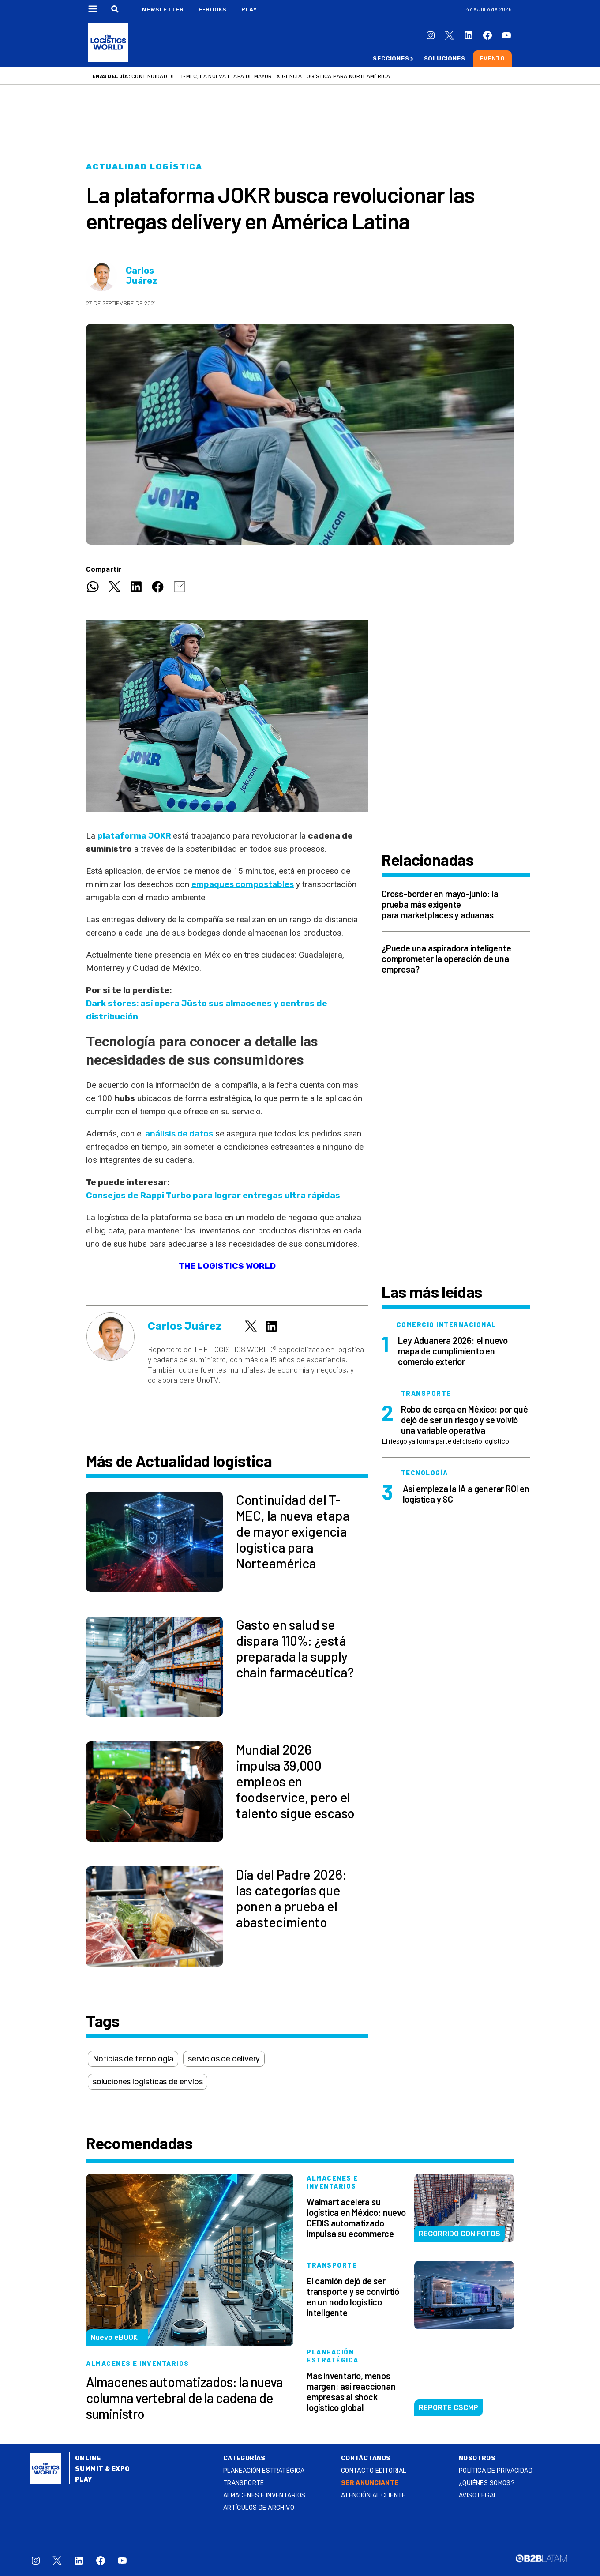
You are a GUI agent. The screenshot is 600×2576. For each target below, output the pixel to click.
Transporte (243, 2483)
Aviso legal (478, 2495)
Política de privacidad (495, 2470)
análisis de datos (179, 1133)
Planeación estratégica (263, 2470)
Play (249, 9)
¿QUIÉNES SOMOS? (486, 2483)
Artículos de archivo (258, 2508)
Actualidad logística (144, 167)
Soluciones (444, 58)
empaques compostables (242, 884)
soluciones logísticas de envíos (147, 2082)
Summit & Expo (102, 2469)
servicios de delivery (224, 2059)
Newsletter (163, 9)
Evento (492, 58)
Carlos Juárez (142, 276)
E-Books (213, 9)
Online (88, 2458)
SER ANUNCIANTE (370, 2483)
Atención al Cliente (373, 2495)
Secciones (391, 58)
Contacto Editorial (373, 2470)
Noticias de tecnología (133, 2059)
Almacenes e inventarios (264, 2495)
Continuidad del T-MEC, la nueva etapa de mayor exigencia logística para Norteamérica (260, 76)
